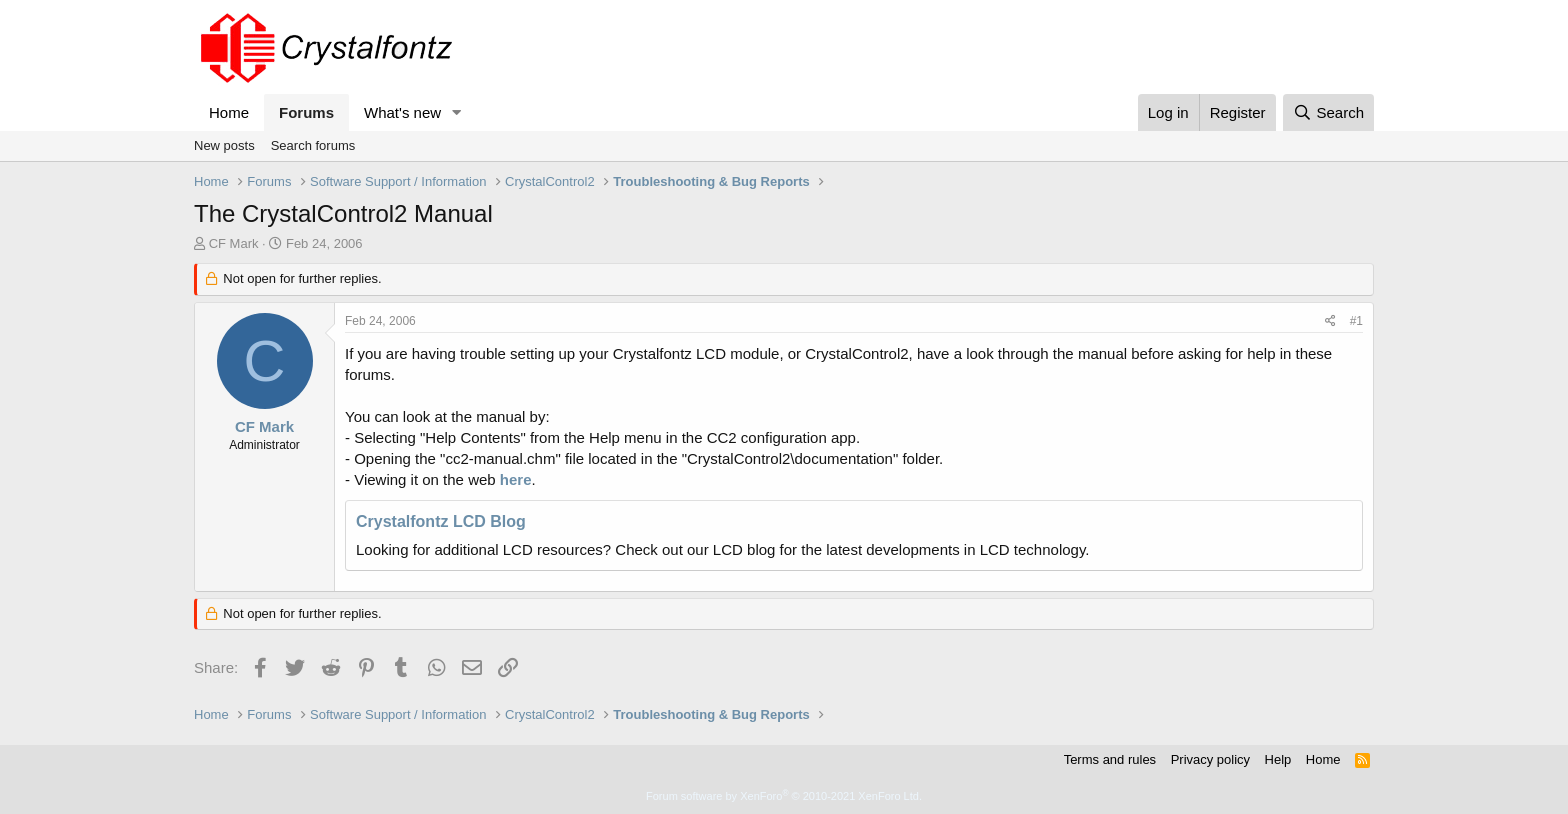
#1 (1356, 321)
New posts (224, 145)
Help (1278, 759)
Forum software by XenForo (784, 796)
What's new (402, 112)
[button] (457, 112)
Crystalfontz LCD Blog (441, 521)
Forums (306, 112)
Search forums (313, 145)
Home (229, 112)
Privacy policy (1210, 759)
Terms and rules (1110, 759)
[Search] (1328, 112)
